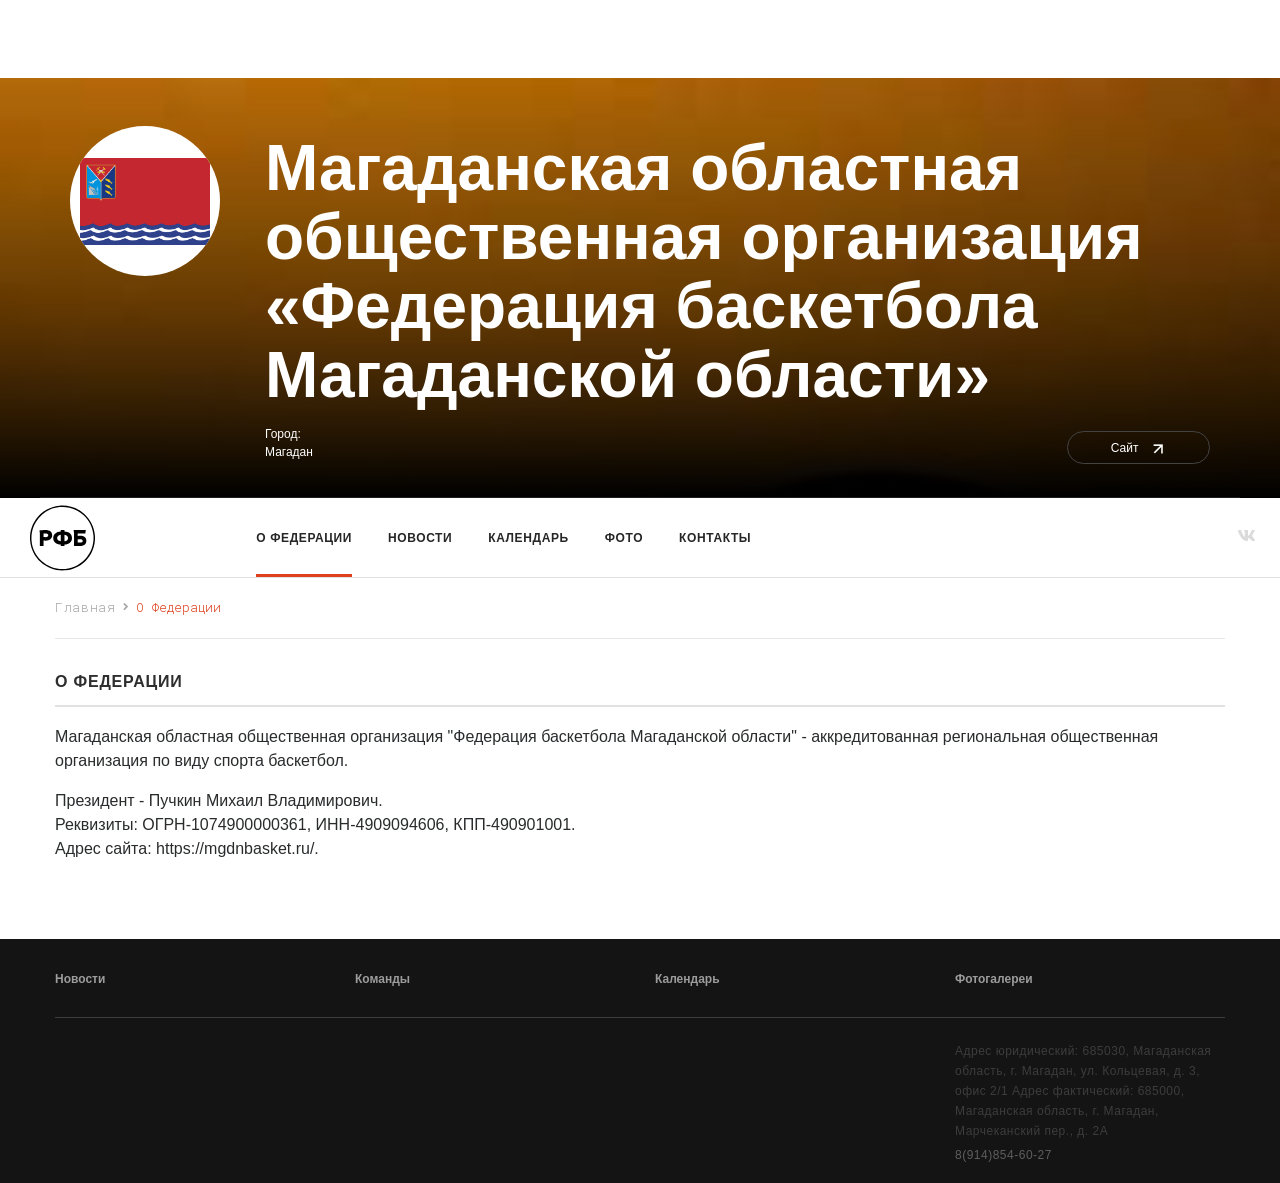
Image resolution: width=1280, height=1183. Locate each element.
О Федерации (304, 538)
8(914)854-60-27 (1003, 1155)
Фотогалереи (994, 979)
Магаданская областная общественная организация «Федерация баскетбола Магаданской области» (703, 272)
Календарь (528, 538)
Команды (382, 979)
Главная (85, 607)
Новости (420, 538)
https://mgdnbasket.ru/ (235, 848)
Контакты (715, 538)
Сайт (1138, 448)
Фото (624, 538)
